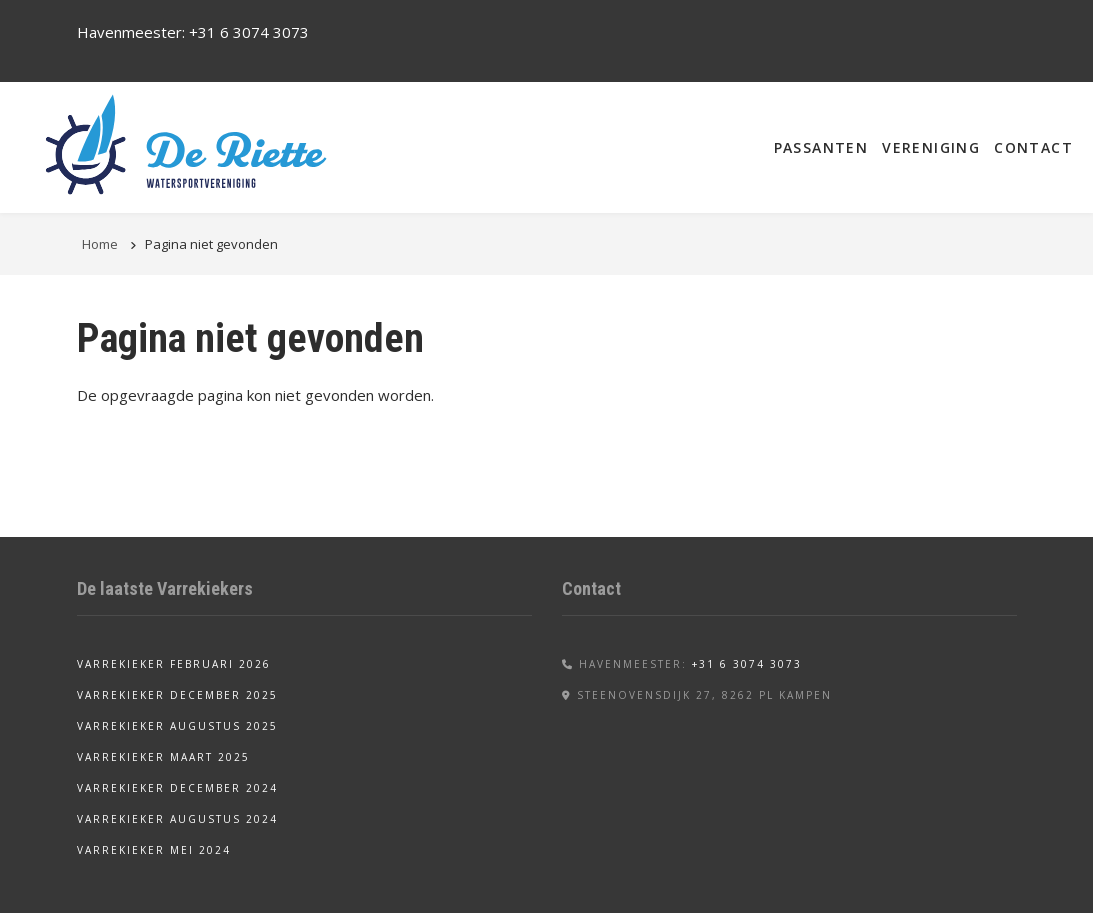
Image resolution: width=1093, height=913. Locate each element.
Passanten (821, 147)
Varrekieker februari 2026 (174, 664)
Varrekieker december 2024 (177, 788)
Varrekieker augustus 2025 (177, 726)
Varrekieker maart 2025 (163, 757)
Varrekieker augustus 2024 (177, 819)
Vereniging (931, 147)
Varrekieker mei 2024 (154, 850)
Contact (1033, 147)
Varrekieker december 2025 (177, 695)
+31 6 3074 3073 (249, 32)
